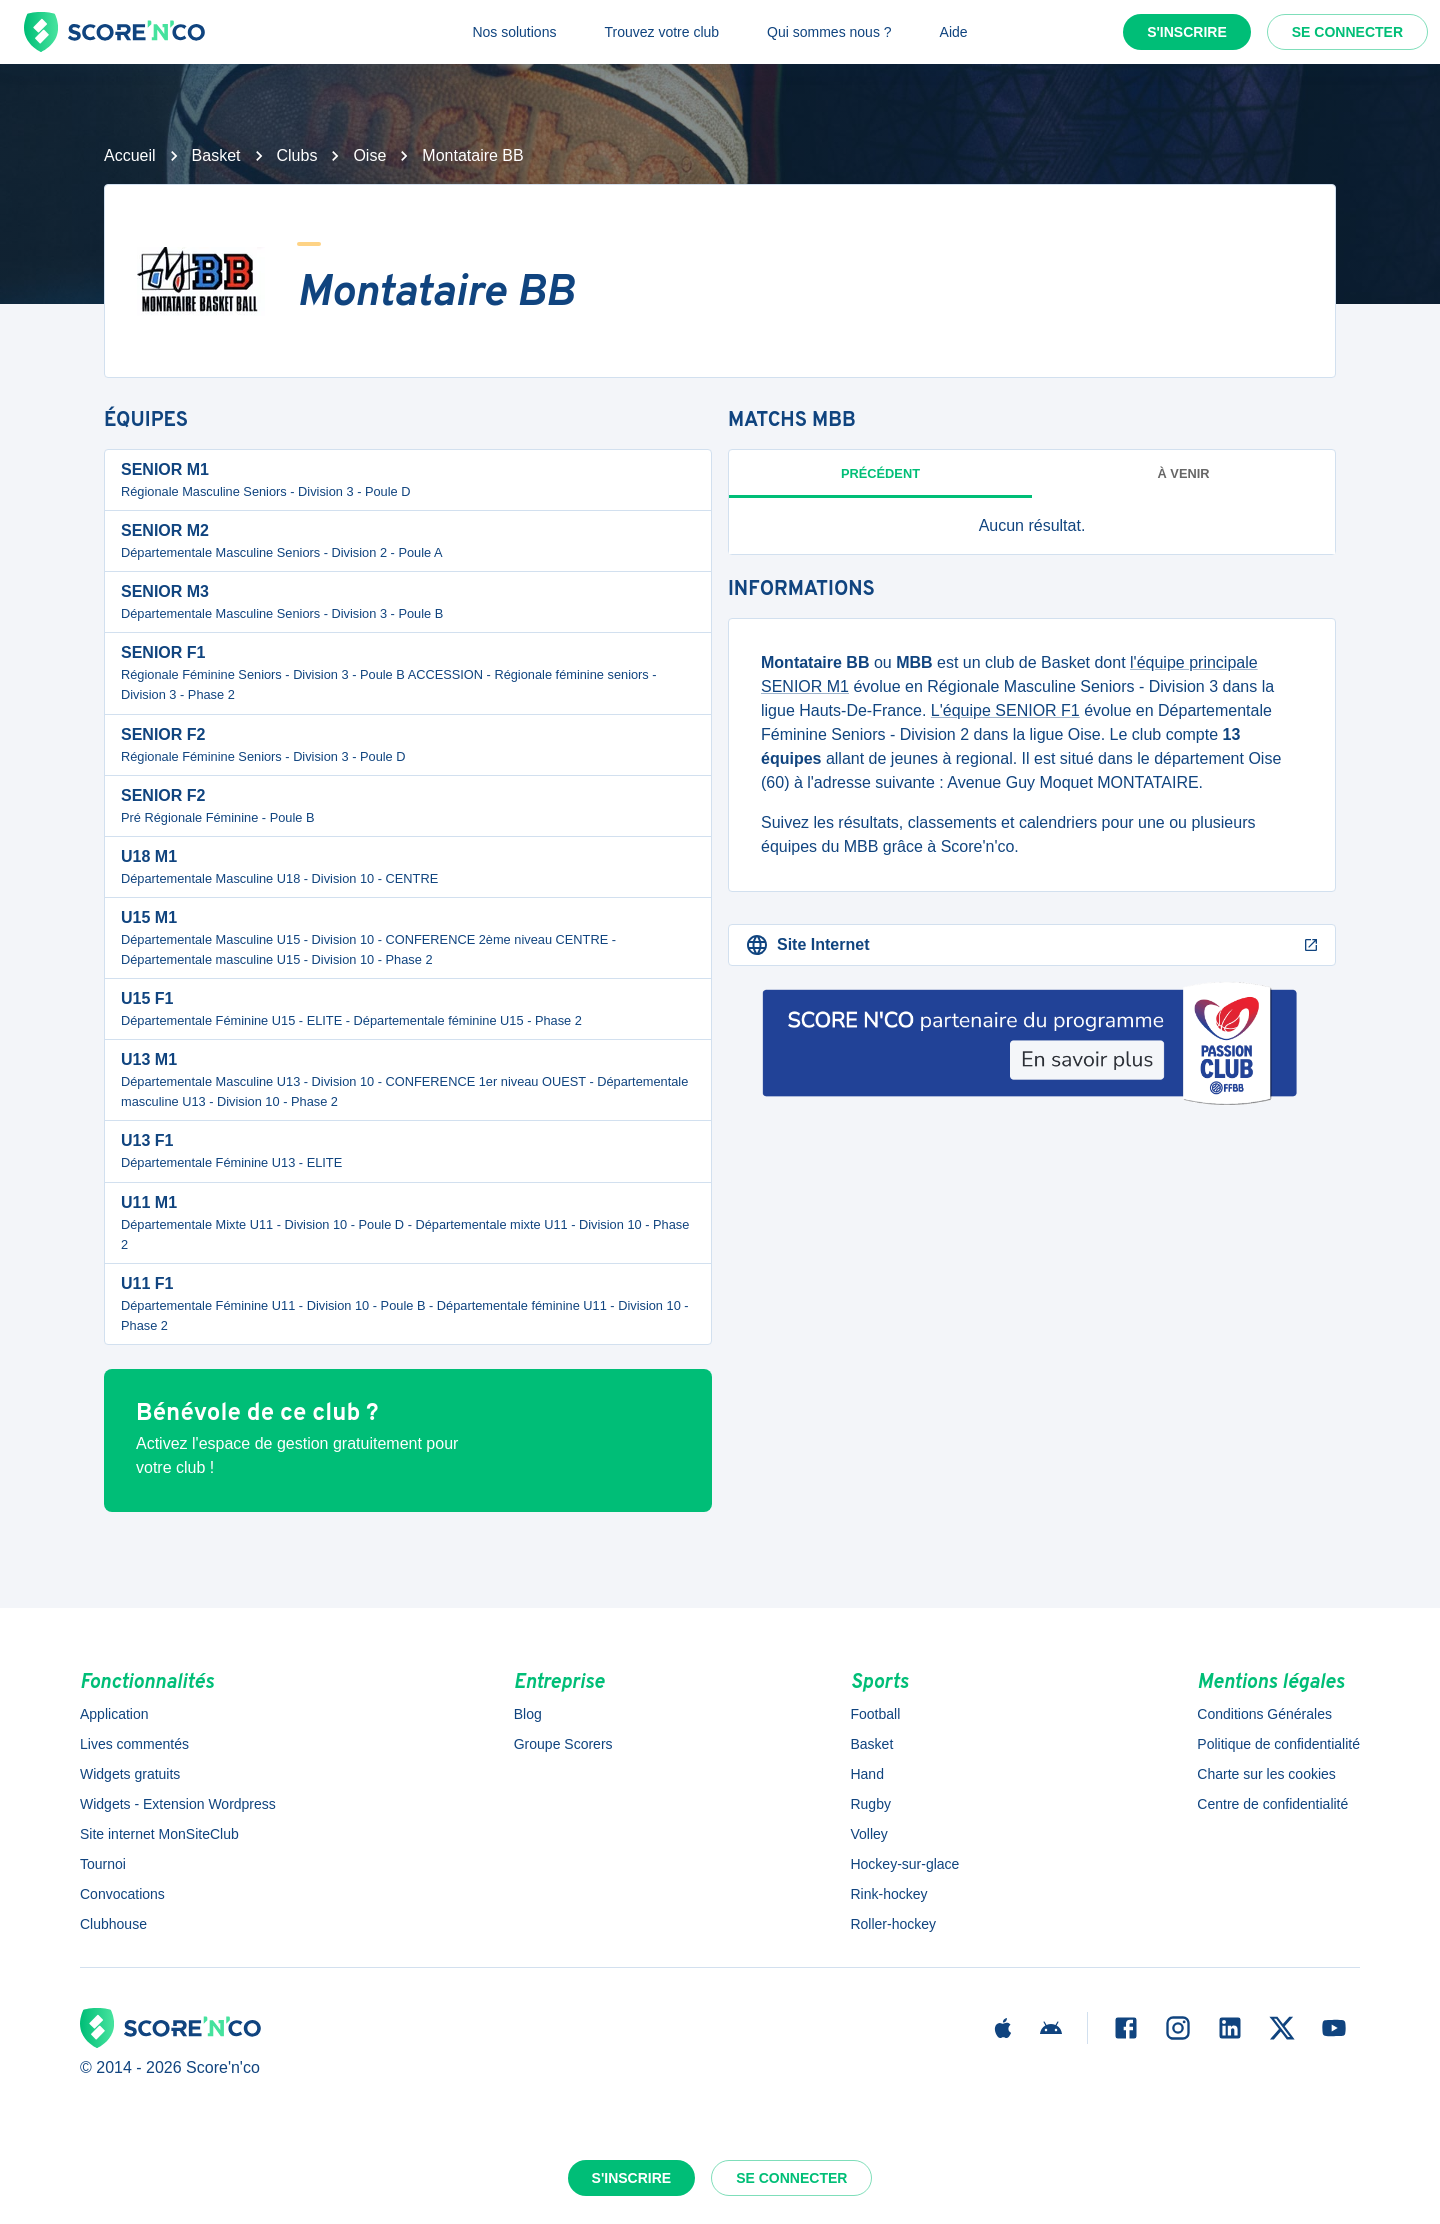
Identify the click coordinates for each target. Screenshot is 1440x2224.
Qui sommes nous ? (829, 32)
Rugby (870, 1804)
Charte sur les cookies (1266, 1774)
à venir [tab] (1184, 473)
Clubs (297, 155)
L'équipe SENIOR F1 (1005, 710)
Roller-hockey (893, 1924)
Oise (369, 155)
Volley (868, 1834)
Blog (528, 1714)
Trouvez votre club (661, 32)
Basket (216, 155)
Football (875, 1714)
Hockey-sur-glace (904, 1864)
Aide (954, 32)
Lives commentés (134, 1744)
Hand (866, 1774)
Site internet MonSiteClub (159, 1834)
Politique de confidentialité (1278, 1744)
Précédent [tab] (880, 473)
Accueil (130, 155)
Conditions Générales (1264, 1714)
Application (114, 1714)
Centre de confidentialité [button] (1272, 1804)
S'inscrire (1187, 32)
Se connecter (1347, 32)
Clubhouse (113, 1924)
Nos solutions (514, 32)
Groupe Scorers (563, 1744)
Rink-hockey (888, 1894)
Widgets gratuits (130, 1774)
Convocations (122, 1894)
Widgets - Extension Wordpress (178, 1804)
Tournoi (103, 1864)
